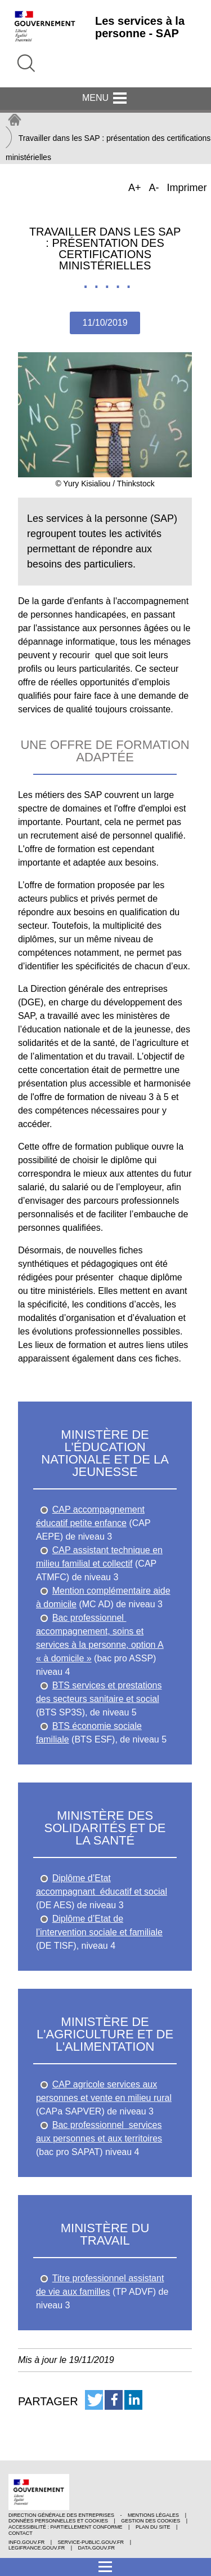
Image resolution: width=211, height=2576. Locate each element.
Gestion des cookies (150, 2521)
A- (155, 189)
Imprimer (187, 187)
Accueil (15, 120)
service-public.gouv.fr (91, 2542)
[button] (94, 2400)
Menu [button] (105, 99)
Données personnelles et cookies (58, 2521)
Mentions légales (153, 2515)
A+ (135, 189)
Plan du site (153, 2527)
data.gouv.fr (96, 2548)
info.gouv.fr (26, 2542)
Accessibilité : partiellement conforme (65, 2527)
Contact (20, 2533)
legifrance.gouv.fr (36, 2548)
